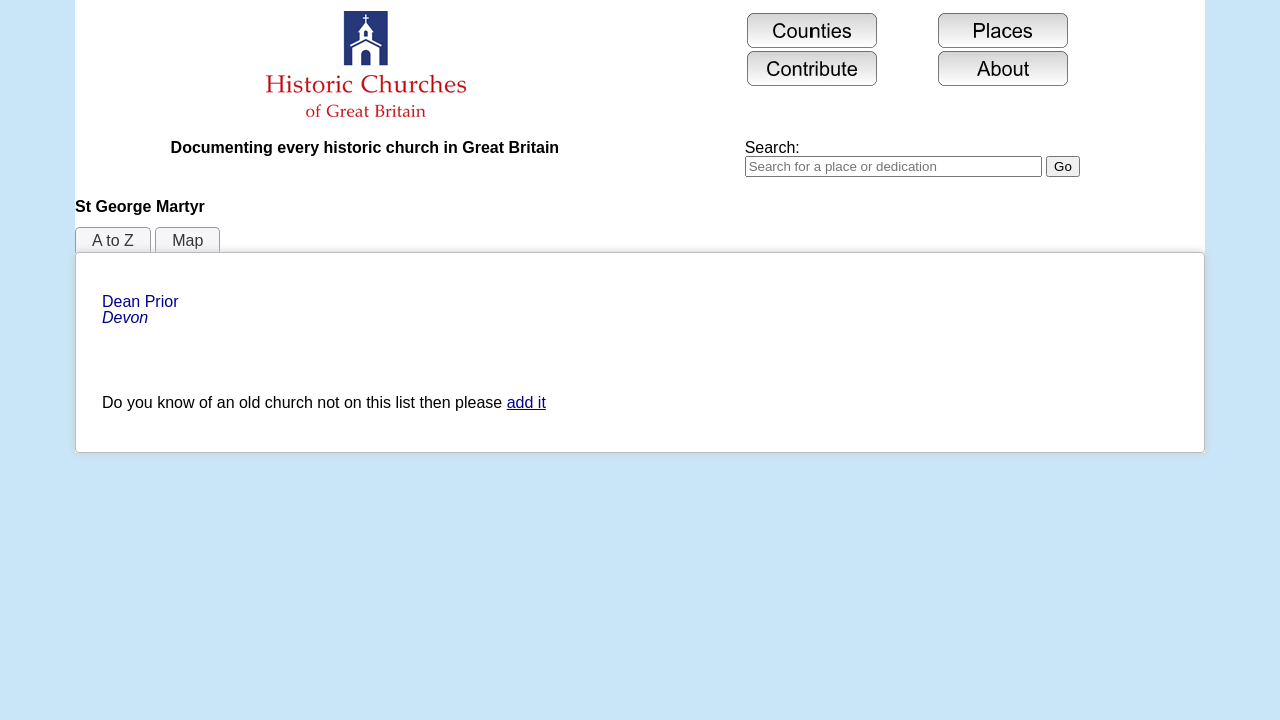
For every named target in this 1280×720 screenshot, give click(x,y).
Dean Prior (142, 309)
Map (187, 240)
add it (526, 402)
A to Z (113, 240)
